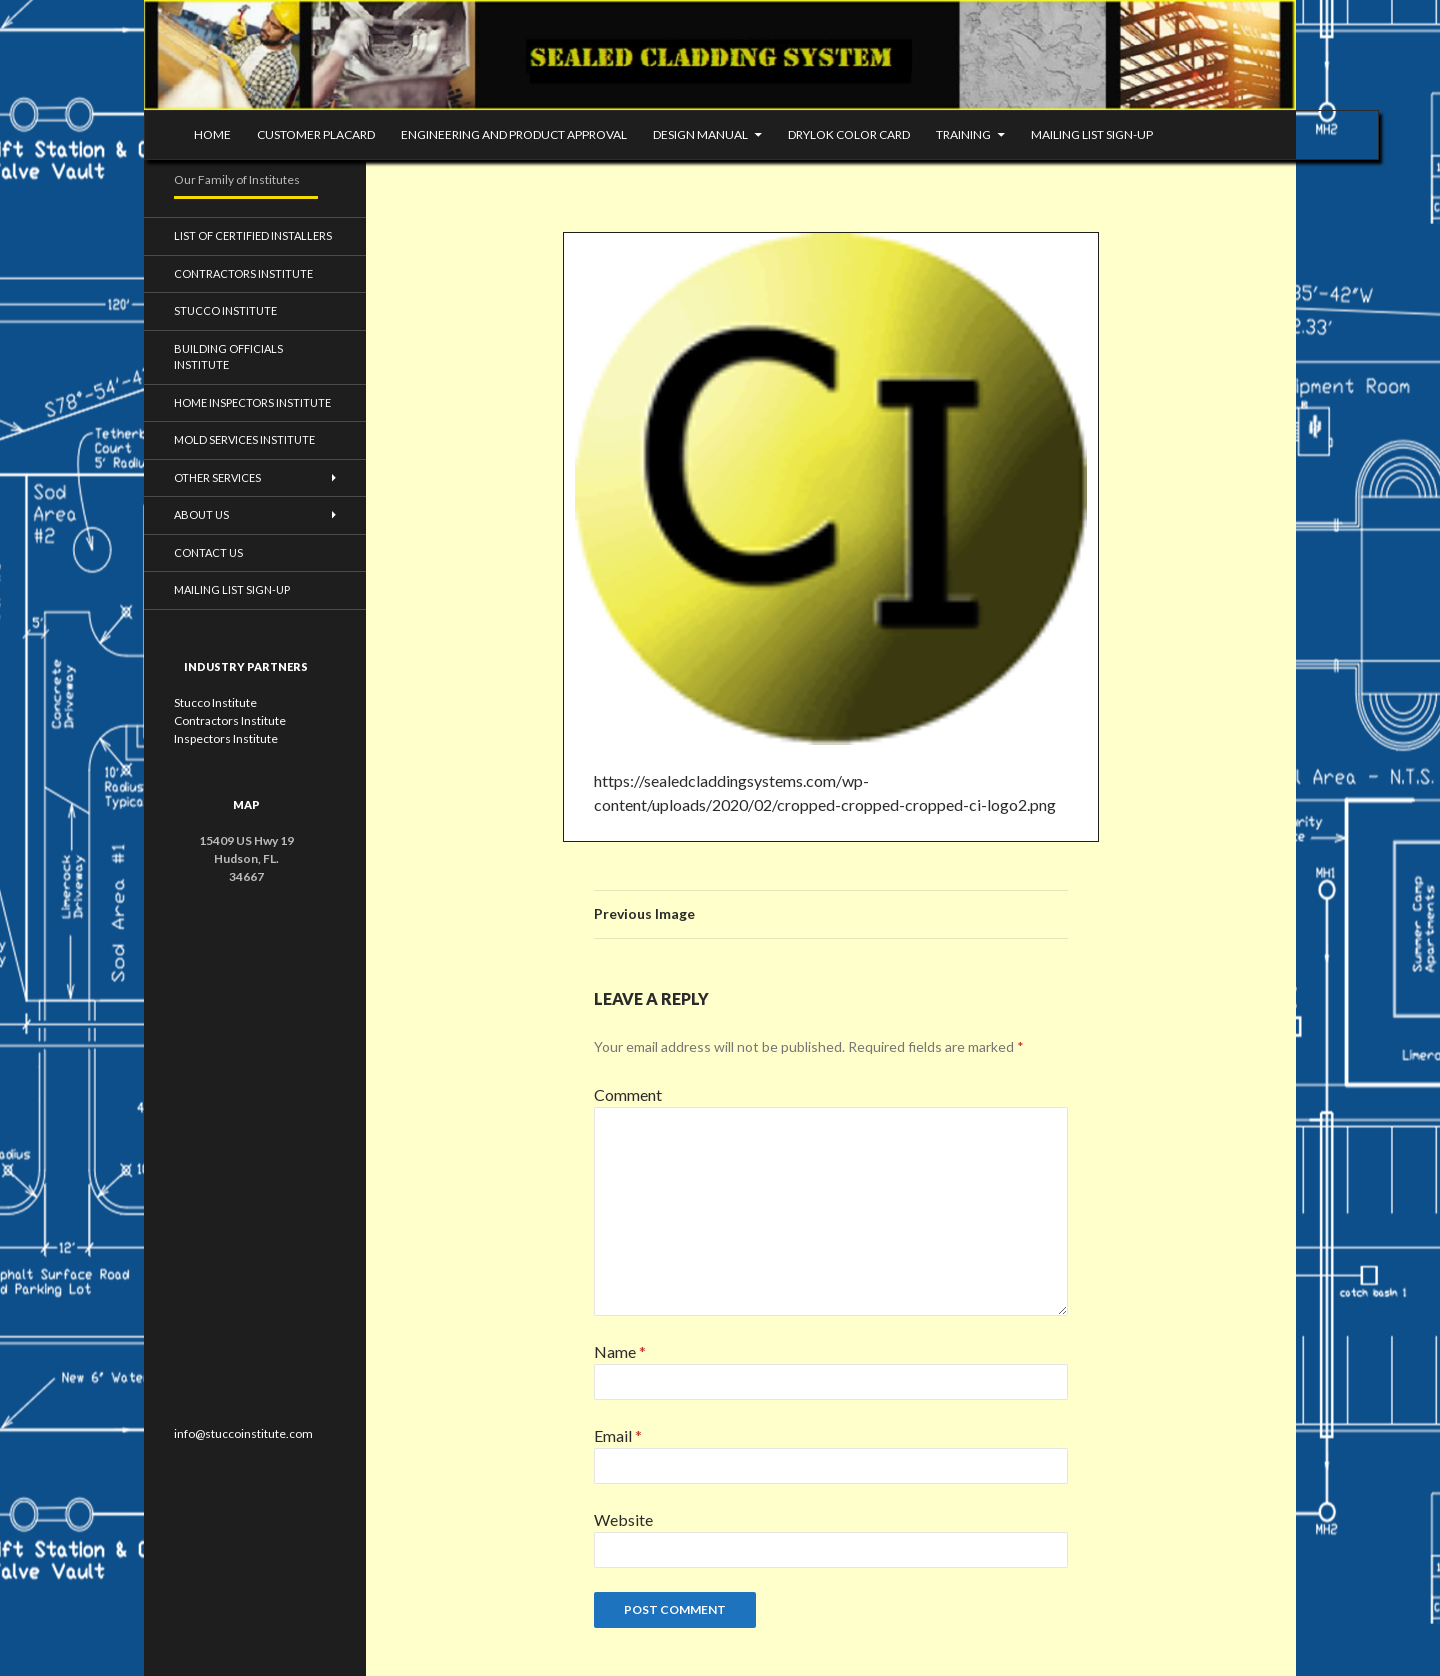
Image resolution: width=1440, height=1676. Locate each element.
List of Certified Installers (253, 235)
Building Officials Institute (228, 357)
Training (963, 134)
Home (212, 134)
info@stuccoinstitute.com (243, 1433)
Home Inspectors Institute (252, 402)
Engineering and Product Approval (514, 134)
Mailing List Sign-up (232, 589)
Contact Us (208, 552)
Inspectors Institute (226, 738)
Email (618, 1435)
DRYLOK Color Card (849, 134)
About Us (201, 514)
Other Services (217, 477)
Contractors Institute (243, 273)
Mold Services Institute (244, 439)
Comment (628, 1094)
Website (623, 1519)
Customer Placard (316, 134)
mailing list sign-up (1092, 134)
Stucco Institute (225, 310)
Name (620, 1351)
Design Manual (700, 134)
